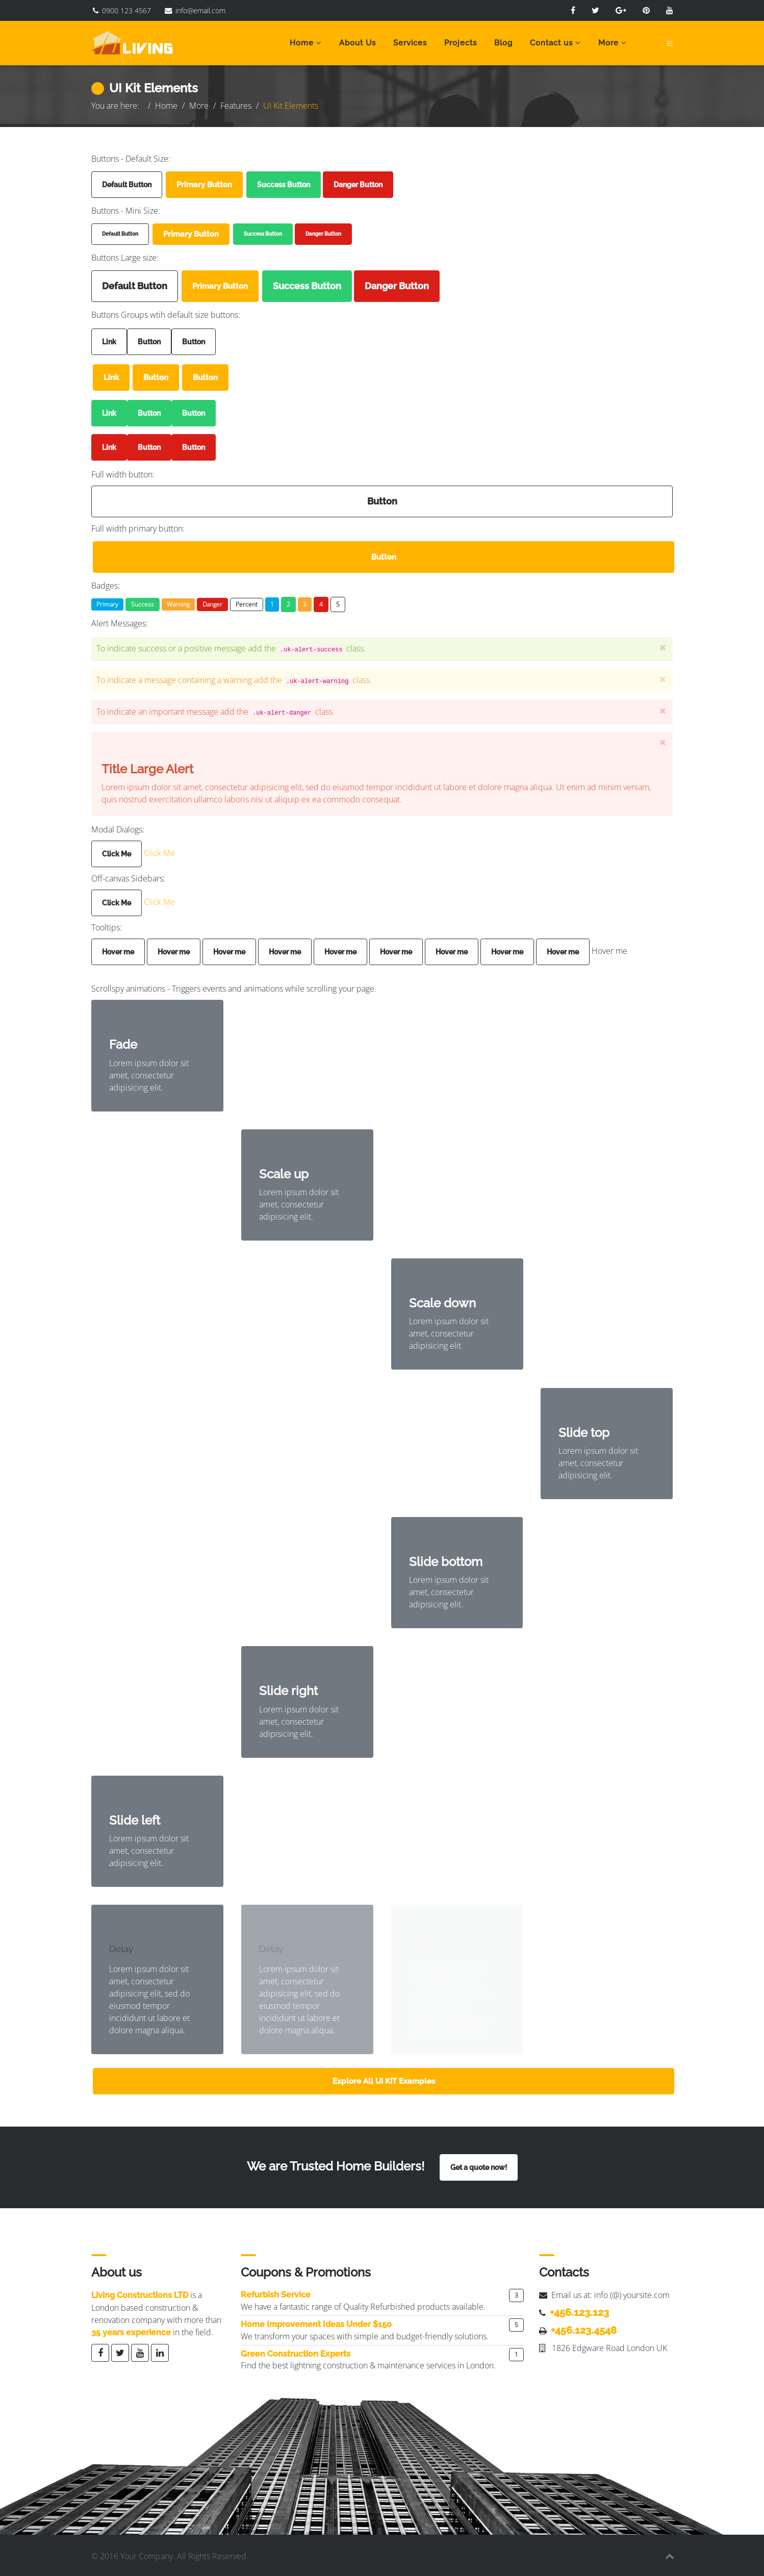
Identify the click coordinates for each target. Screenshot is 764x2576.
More (608, 42)
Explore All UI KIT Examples (384, 2079)
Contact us (551, 42)
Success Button (283, 185)
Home (302, 42)
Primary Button (204, 184)
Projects (460, 42)
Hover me (118, 950)
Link (109, 342)
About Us (357, 42)
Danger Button (358, 185)
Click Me (116, 852)
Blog (503, 42)
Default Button (126, 185)
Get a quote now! (478, 2166)
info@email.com (200, 10)
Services (410, 42)
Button (149, 342)
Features (235, 105)
